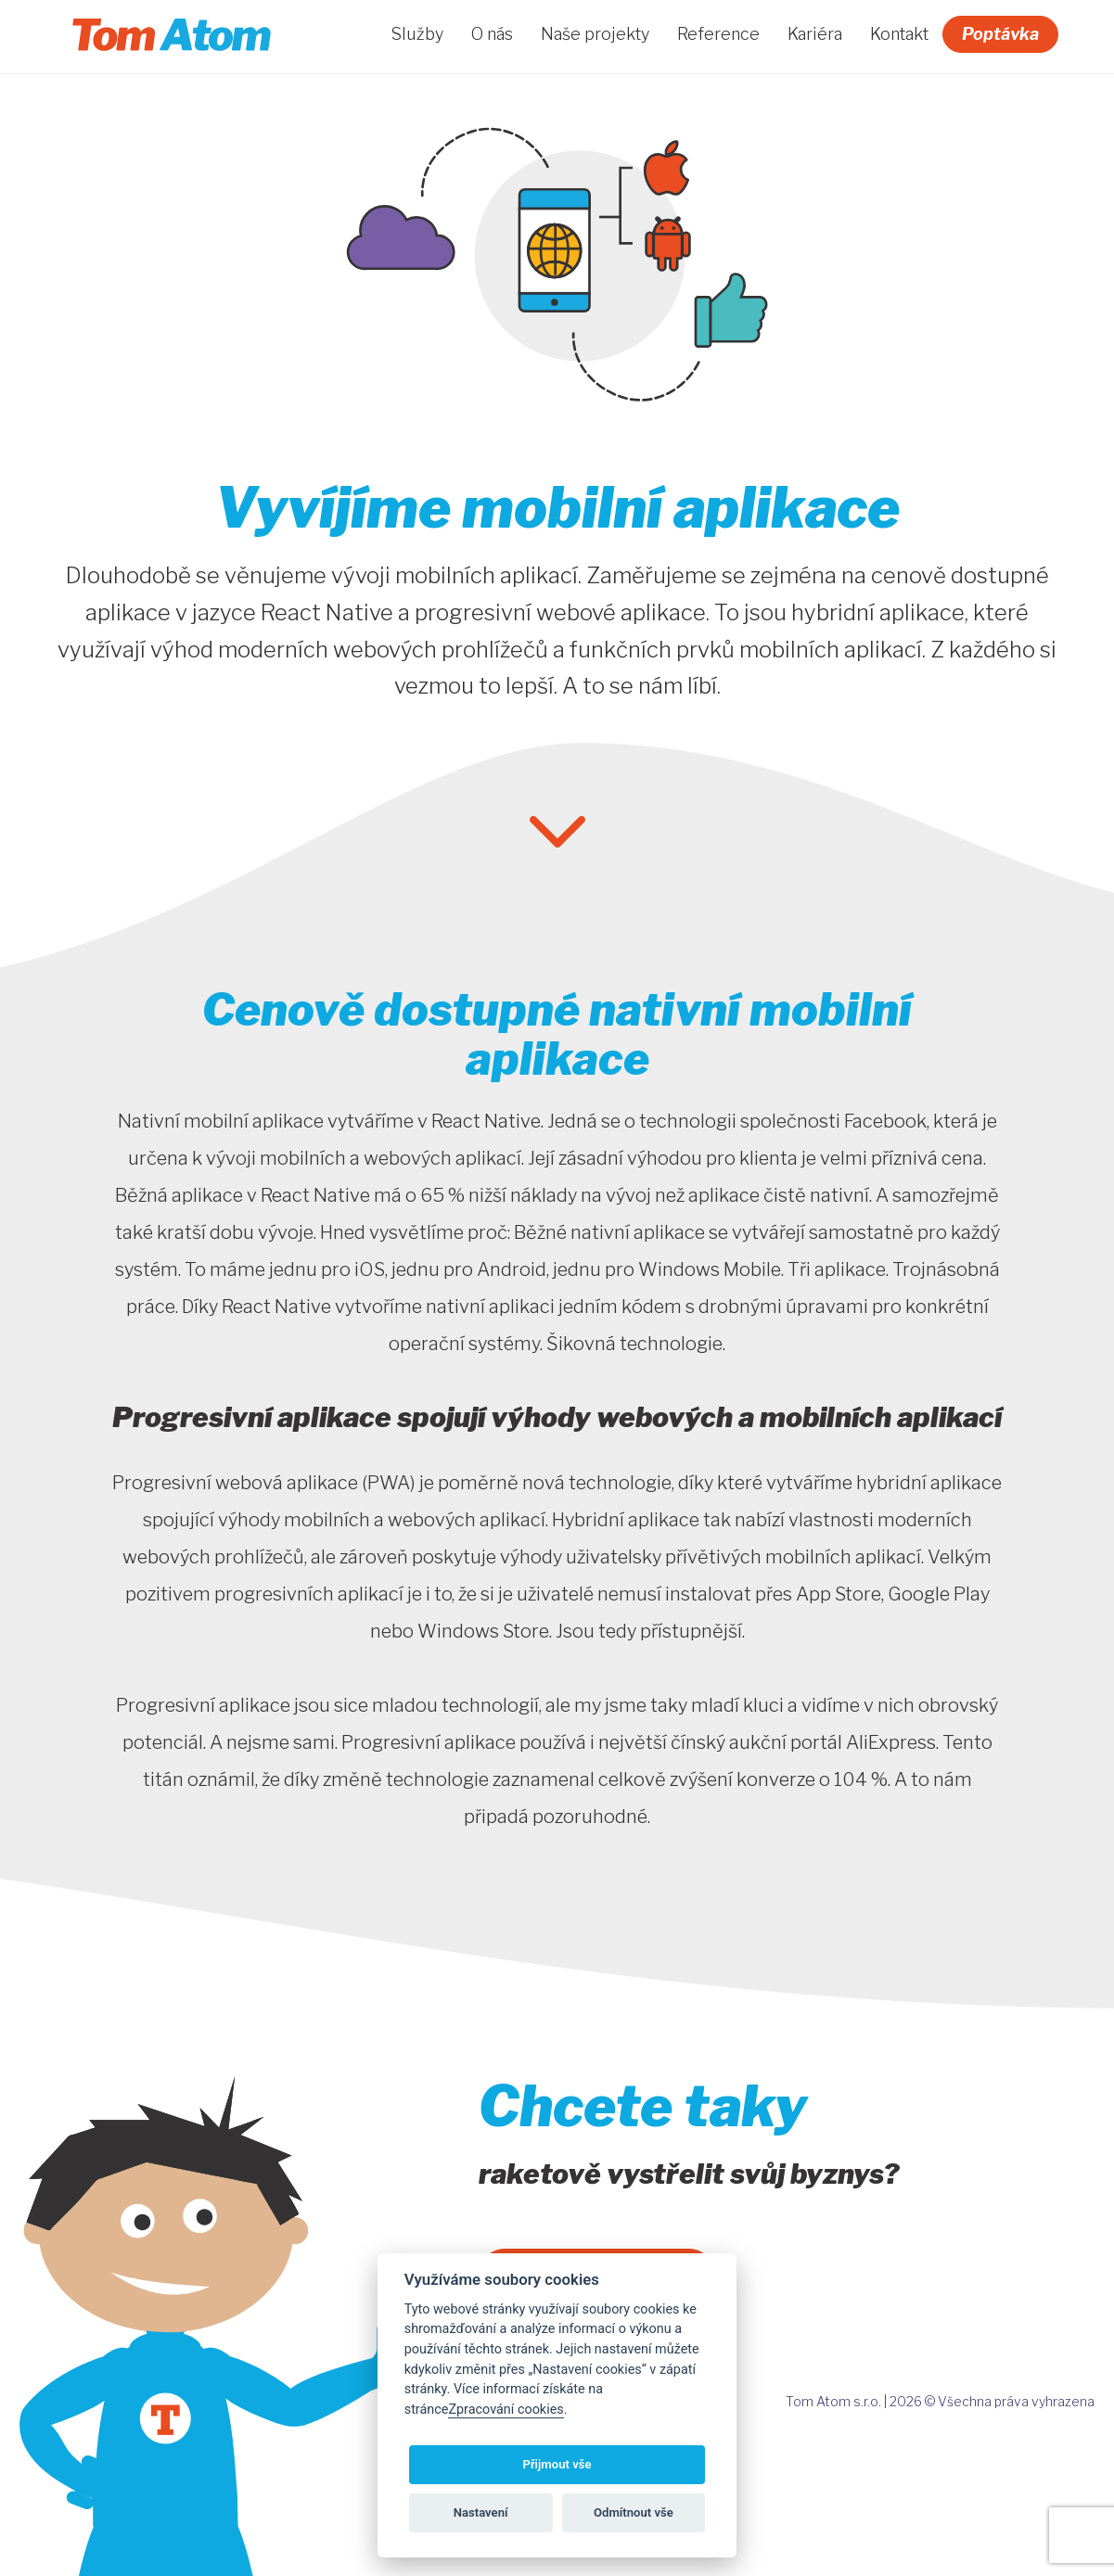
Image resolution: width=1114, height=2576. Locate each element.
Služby (417, 34)
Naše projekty (595, 34)
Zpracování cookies (505, 2409)
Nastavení (481, 2512)
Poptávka (1000, 34)
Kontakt (899, 34)
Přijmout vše (556, 2464)
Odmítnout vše (633, 2512)
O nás (492, 34)
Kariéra (814, 34)
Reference (718, 34)
